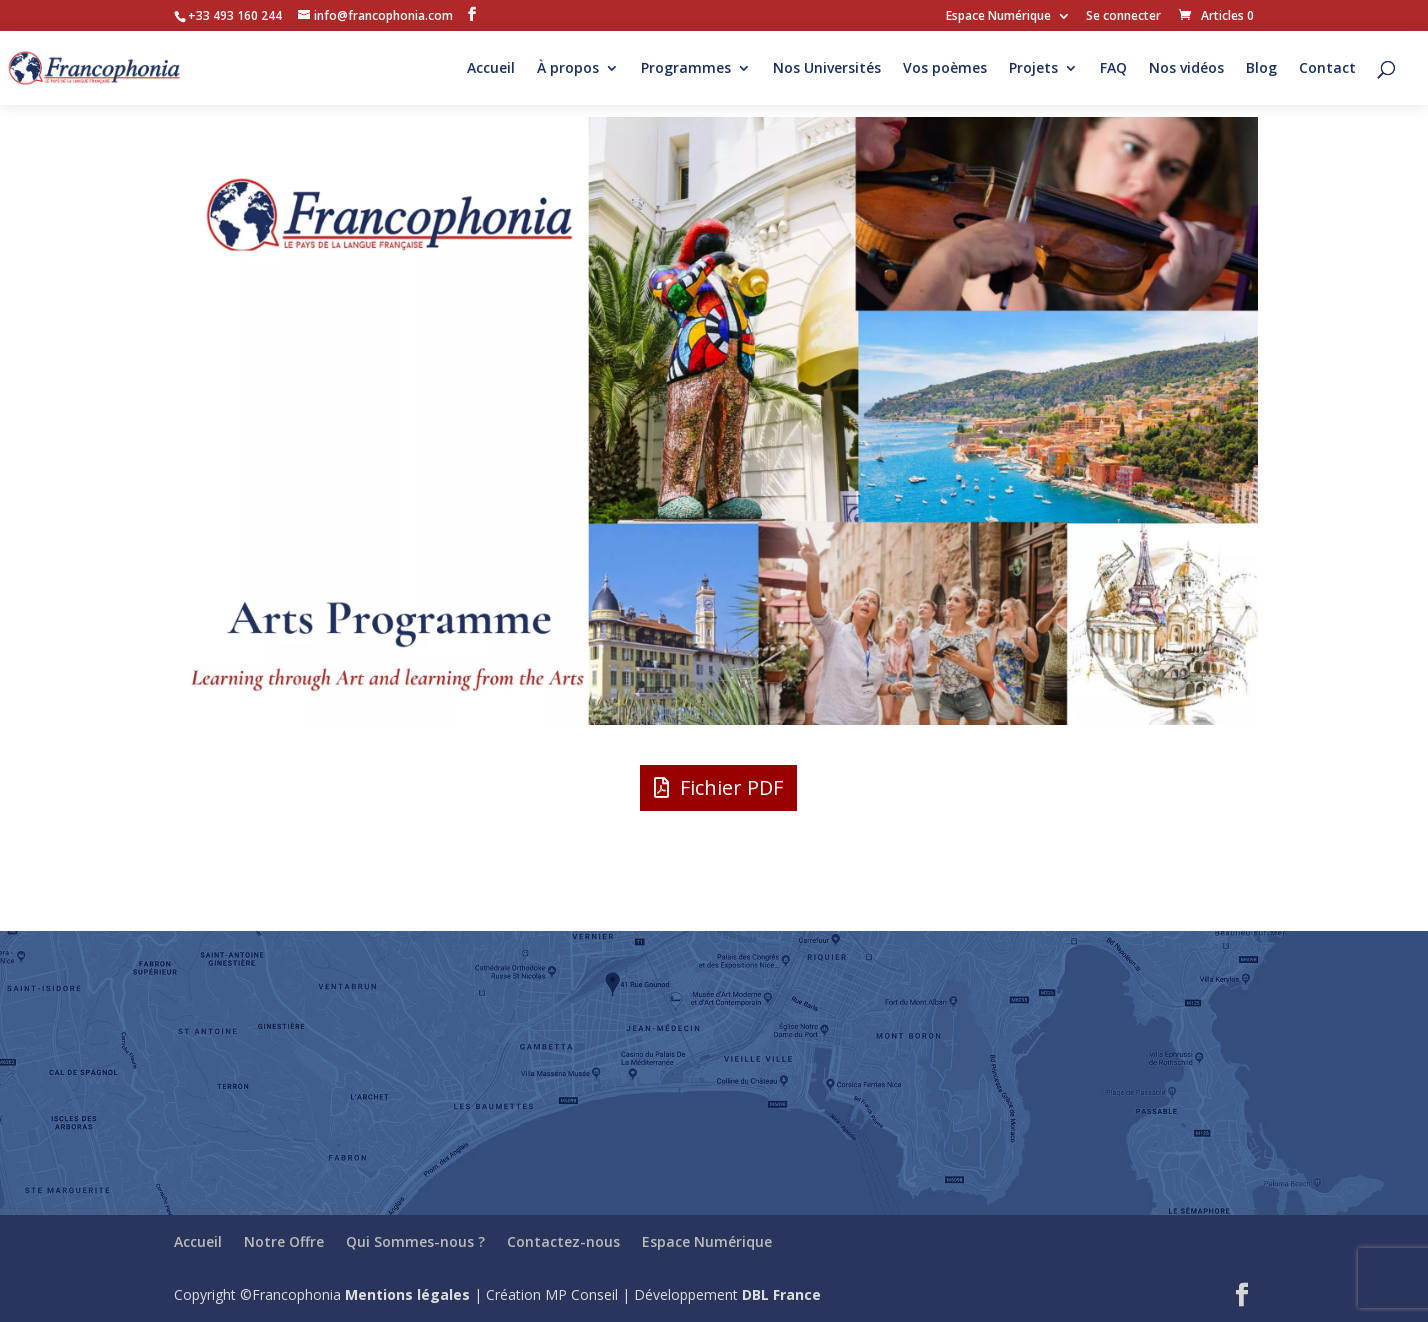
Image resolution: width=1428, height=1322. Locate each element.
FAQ (1113, 69)
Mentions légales (407, 1294)
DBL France (781, 1294)
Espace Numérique (998, 17)
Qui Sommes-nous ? (415, 1241)
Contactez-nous (563, 1241)
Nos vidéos (1186, 69)
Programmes (686, 69)
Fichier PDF (731, 787)
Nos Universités (827, 69)
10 (794, 684)
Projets (1033, 69)
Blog (1261, 69)
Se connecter (1123, 17)
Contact (1327, 69)
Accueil (491, 69)
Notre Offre (284, 1241)
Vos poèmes (945, 69)
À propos (568, 69)
